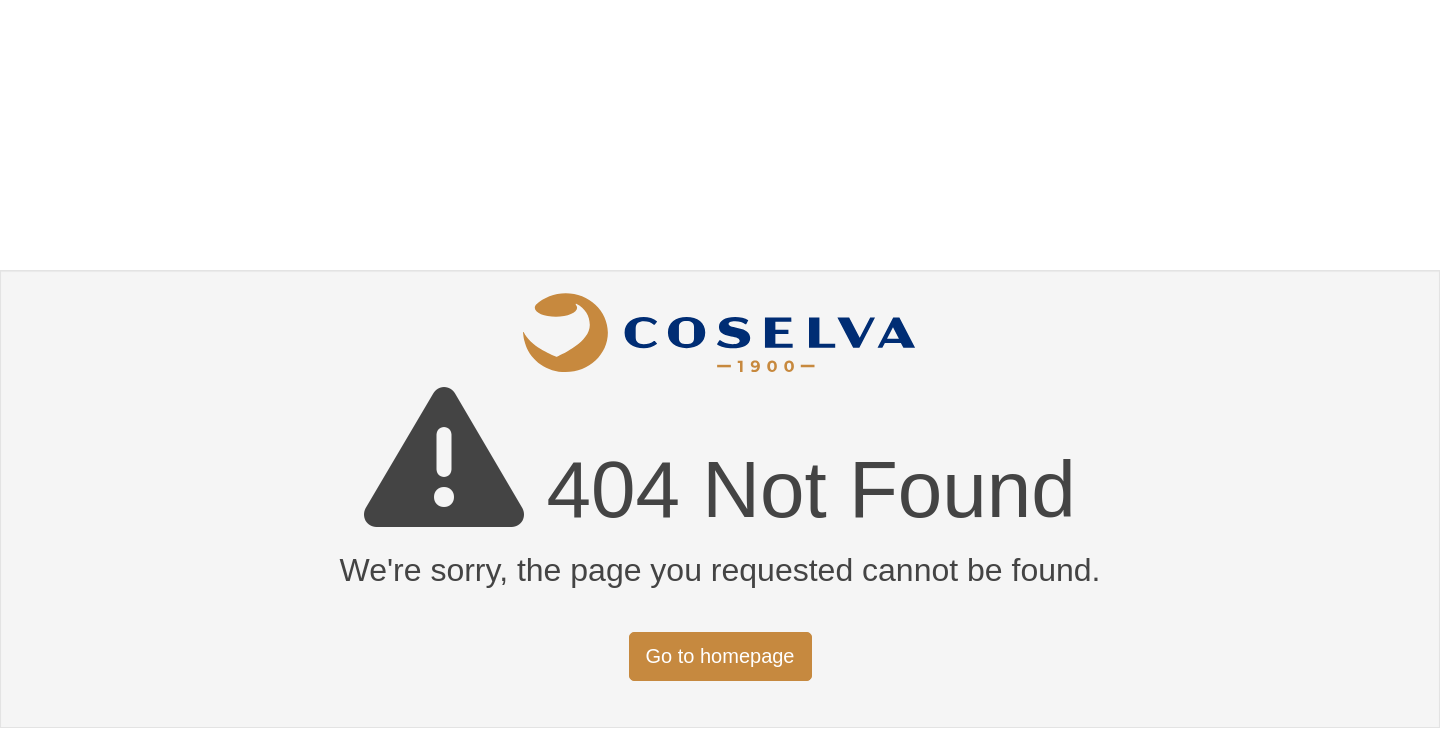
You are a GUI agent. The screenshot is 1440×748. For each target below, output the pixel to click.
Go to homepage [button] (720, 656)
